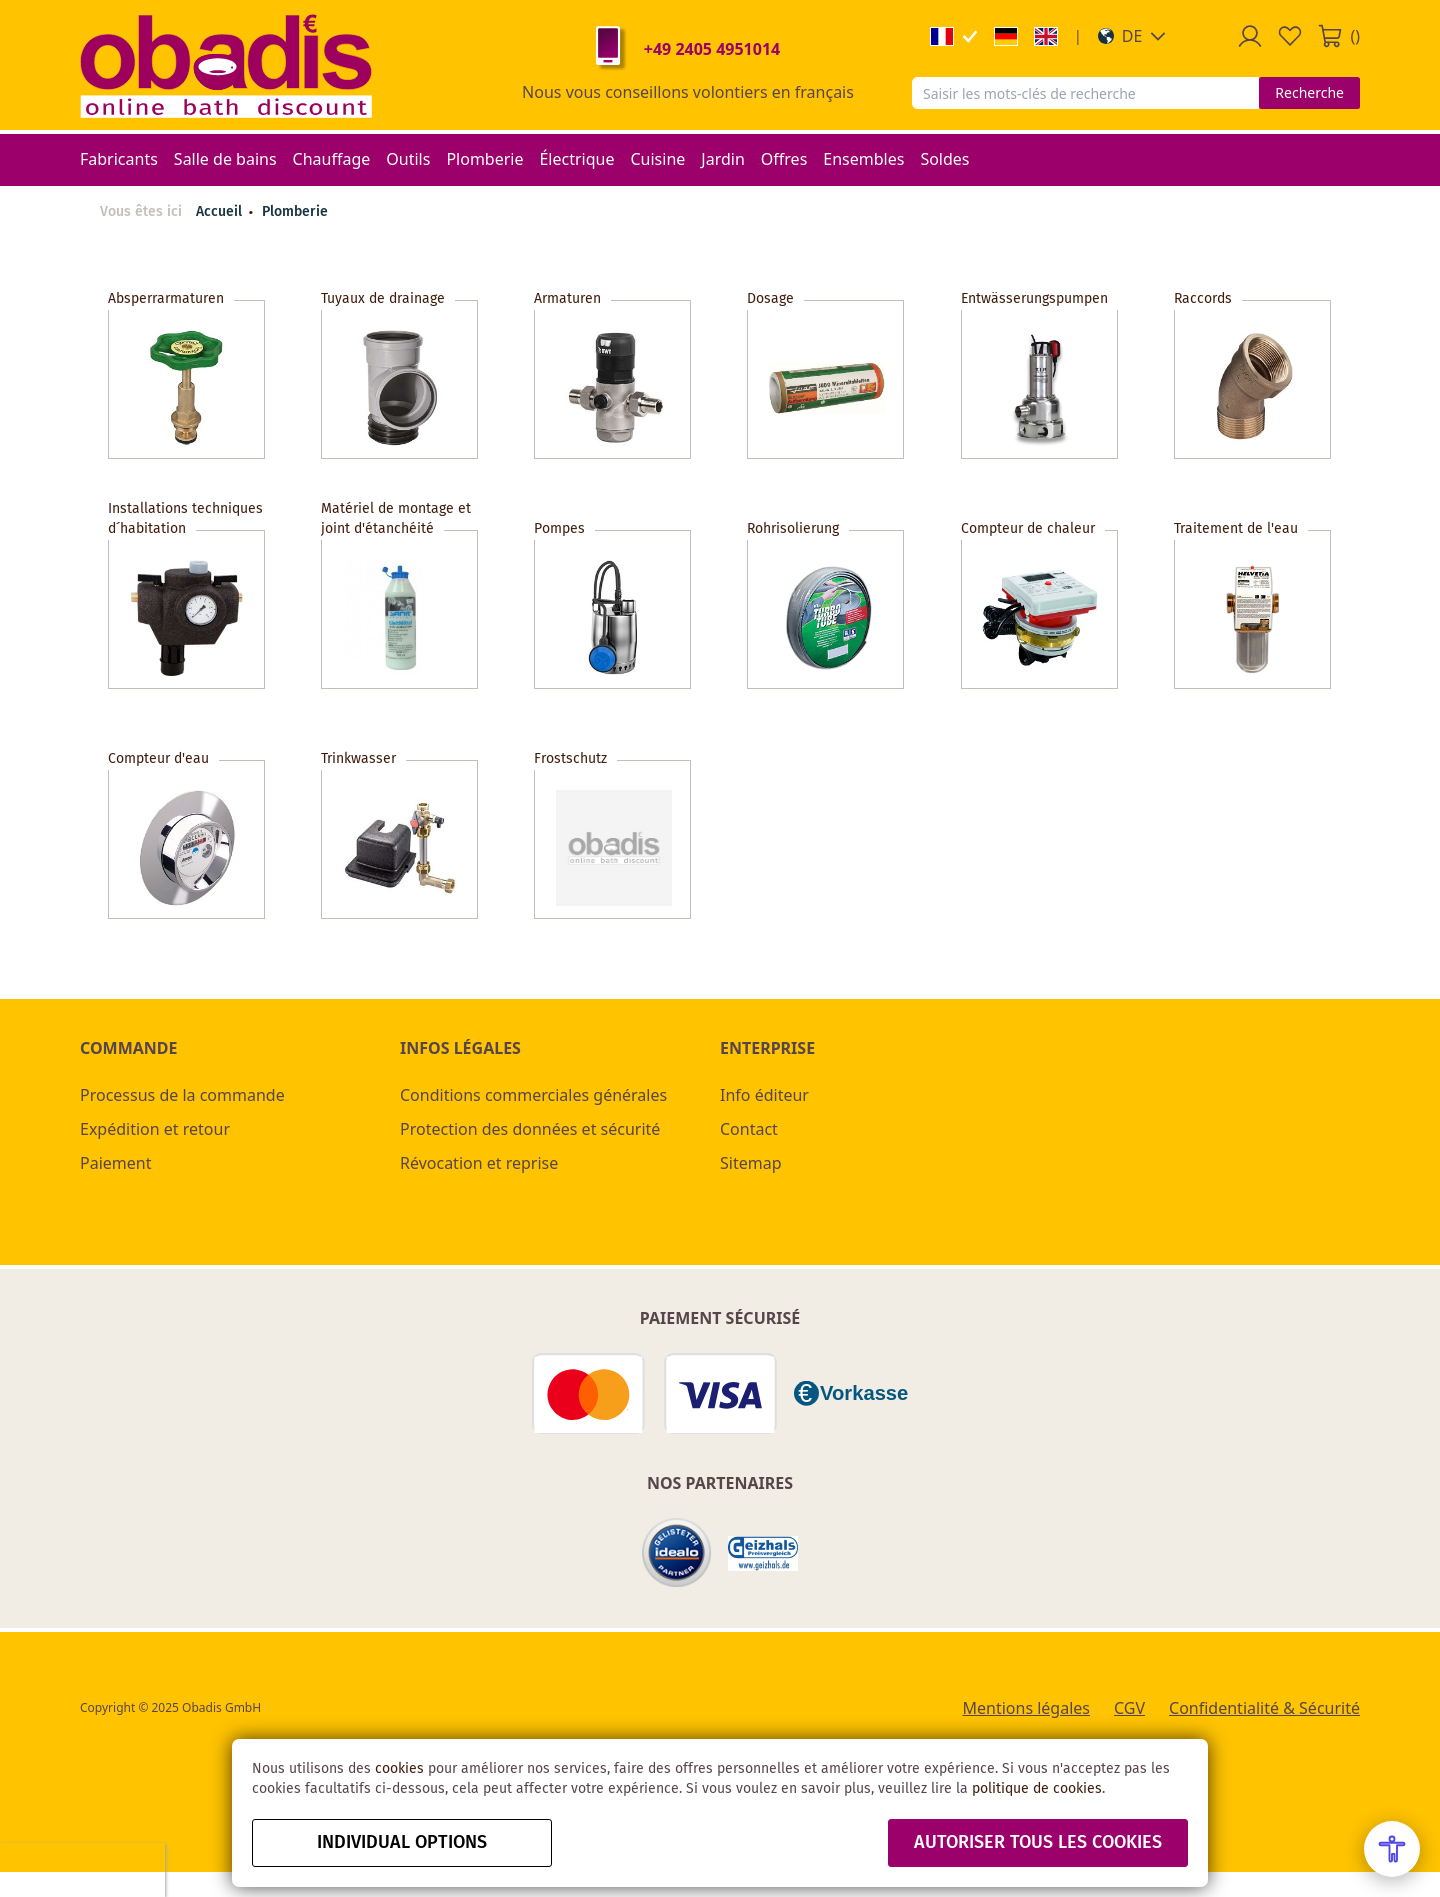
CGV (1129, 1708)
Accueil (219, 212)
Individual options (402, 1843)
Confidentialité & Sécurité (1264, 1708)
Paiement (115, 1163)
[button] (1132, 36)
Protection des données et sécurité (530, 1129)
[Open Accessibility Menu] (1392, 1849)
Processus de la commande (182, 1095)
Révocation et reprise (479, 1163)
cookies (399, 1769)
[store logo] (226, 65)
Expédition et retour (155, 1129)
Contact (749, 1129)
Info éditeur (764, 1095)
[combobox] (1085, 93)
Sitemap (751, 1163)
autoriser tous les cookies (1038, 1843)
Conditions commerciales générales (533, 1095)
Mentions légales (1026, 1708)
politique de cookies (1037, 1789)
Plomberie (295, 212)
